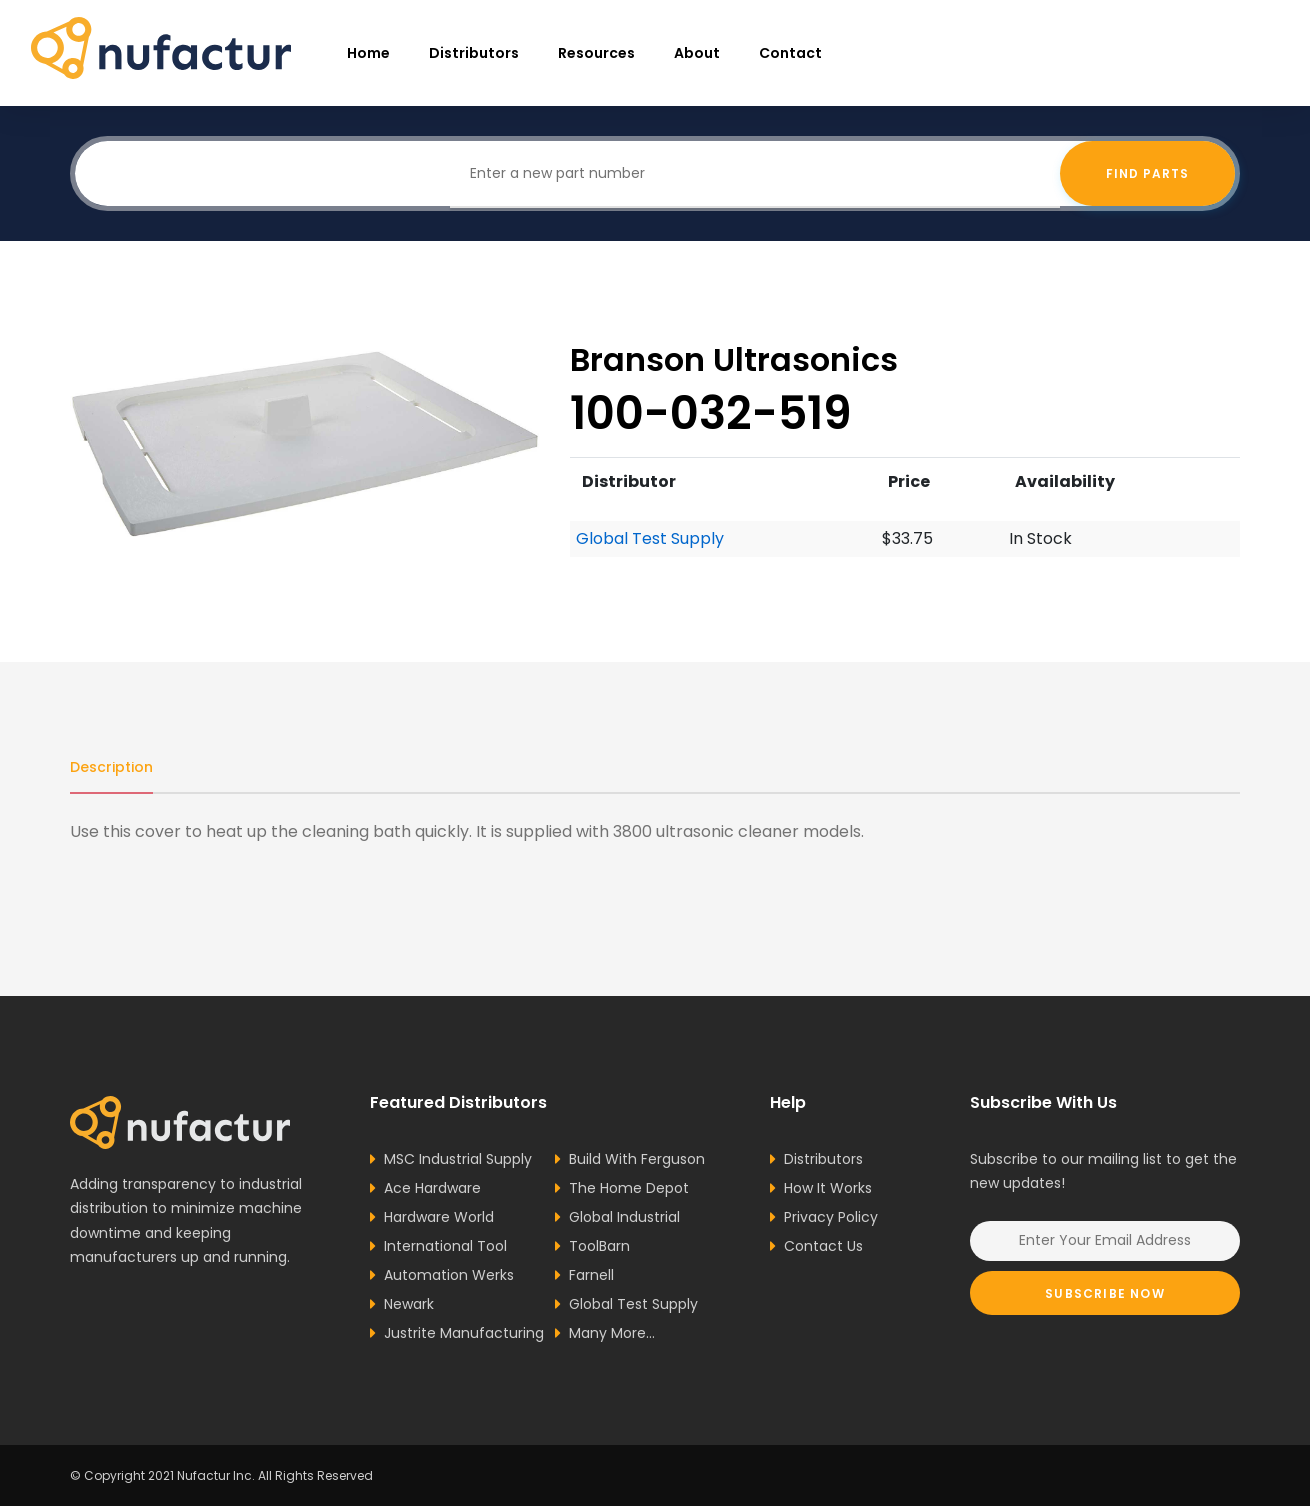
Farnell (591, 1275)
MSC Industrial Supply (458, 1159)
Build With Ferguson (637, 1159)
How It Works (828, 1188)
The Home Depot (629, 1188)
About (697, 53)
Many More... (612, 1333)
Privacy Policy (831, 1217)
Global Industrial (624, 1217)
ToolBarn (599, 1246)
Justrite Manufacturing (464, 1333)
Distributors (474, 53)
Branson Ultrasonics (734, 359)
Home (368, 53)
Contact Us (823, 1246)
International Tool (445, 1246)
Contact (790, 53)
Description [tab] (111, 767)
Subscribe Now (1105, 1293)
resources (596, 53)
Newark (409, 1304)
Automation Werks (449, 1275)
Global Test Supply (650, 538)
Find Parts (1147, 173)
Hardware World (439, 1217)
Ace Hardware (432, 1188)
